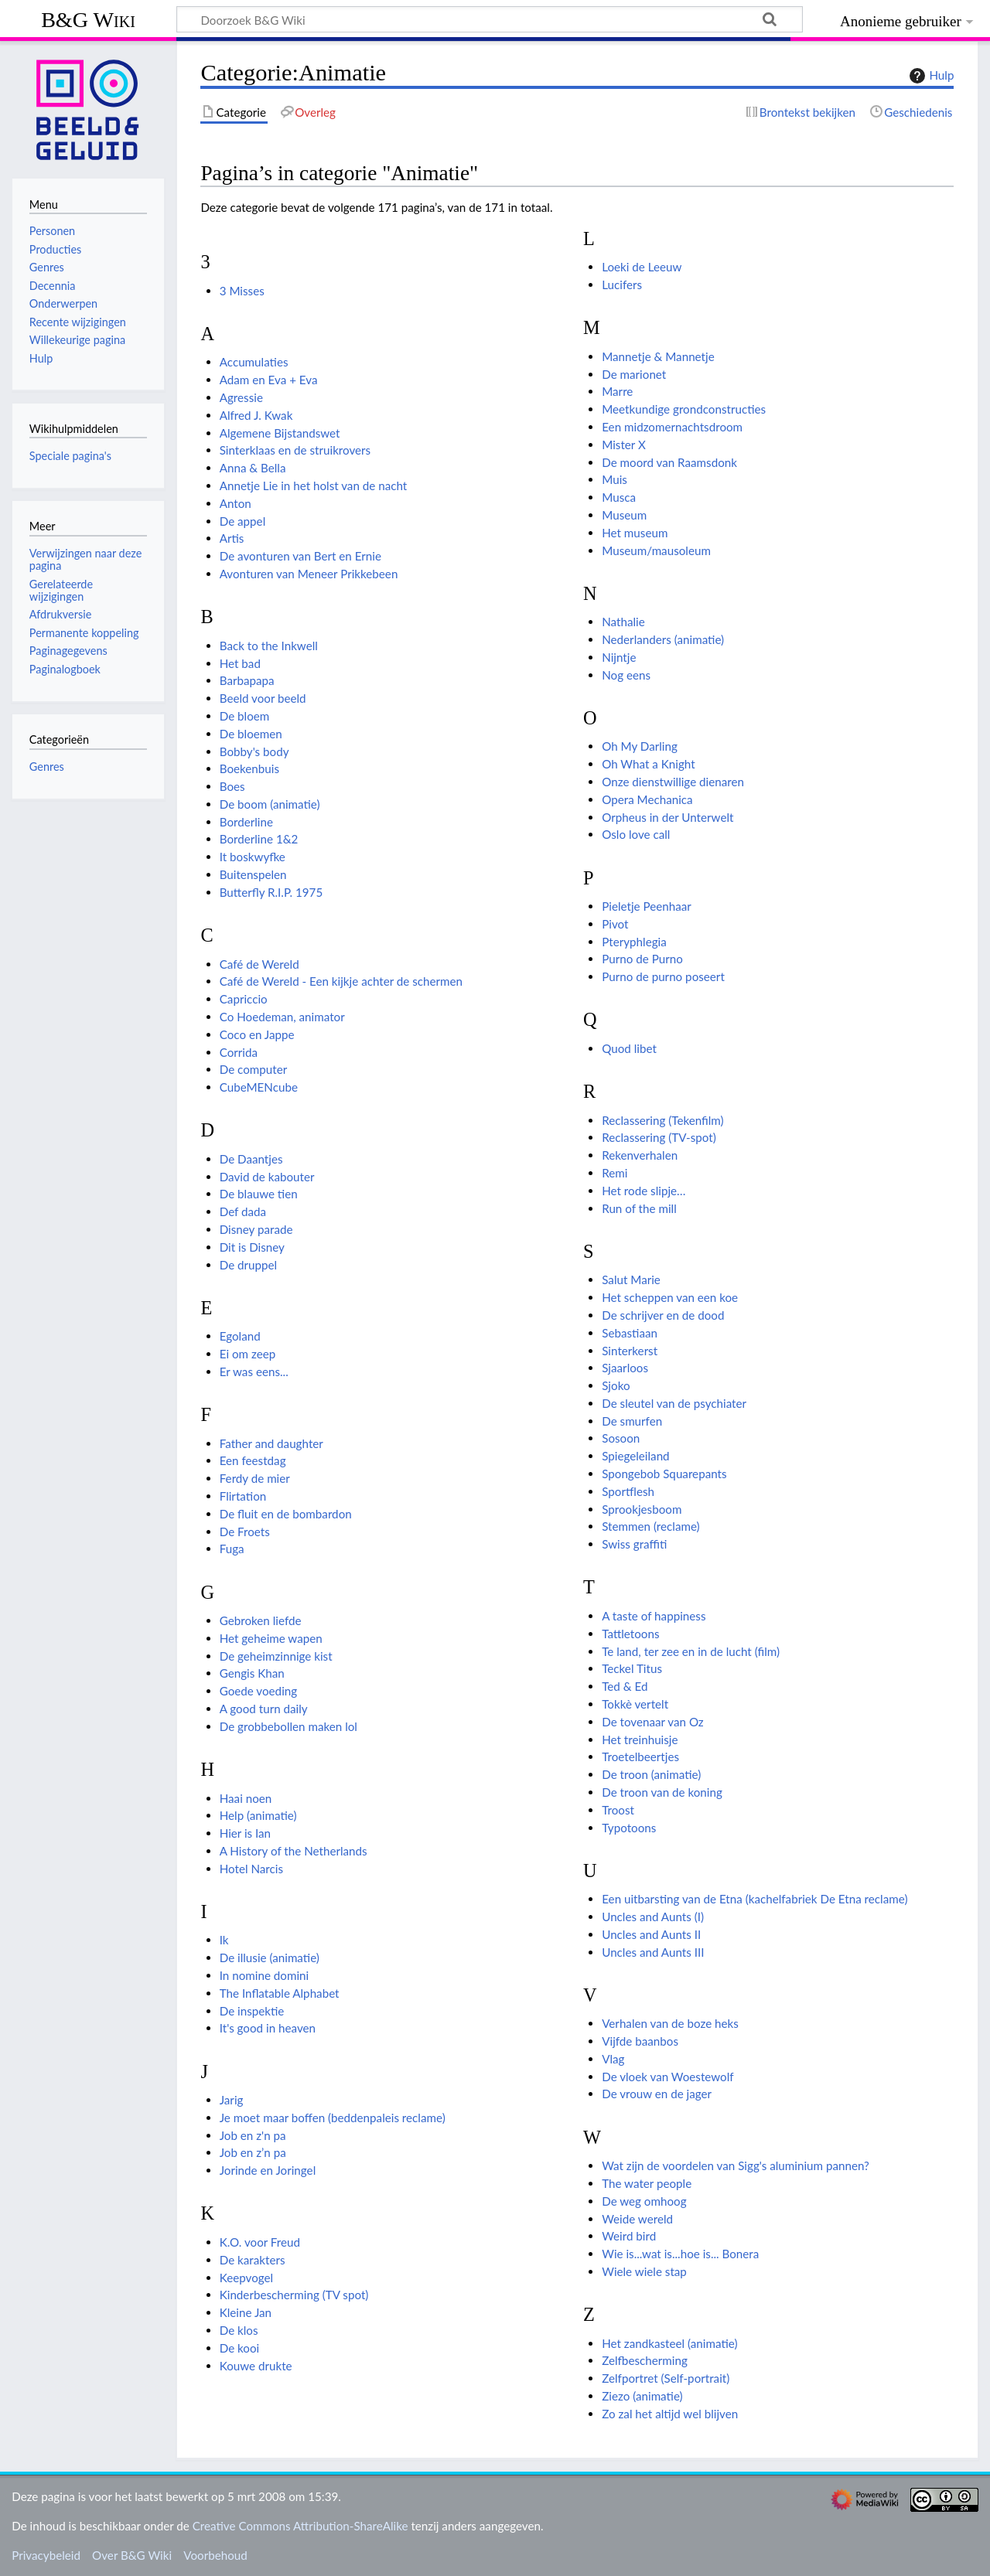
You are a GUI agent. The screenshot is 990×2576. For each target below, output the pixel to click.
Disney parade (256, 1229)
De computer (254, 1069)
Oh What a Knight (648, 764)
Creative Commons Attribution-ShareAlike (300, 2526)
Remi (614, 1173)
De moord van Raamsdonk (669, 462)
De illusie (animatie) (269, 1957)
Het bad (240, 663)
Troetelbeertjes (640, 1756)
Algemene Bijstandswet (280, 433)
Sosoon (621, 1438)
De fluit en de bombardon (286, 1514)
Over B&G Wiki (132, 2555)
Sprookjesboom (641, 1509)
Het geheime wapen (271, 1638)
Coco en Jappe (257, 1034)
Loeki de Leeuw (641, 267)
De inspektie (252, 2011)
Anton (235, 503)
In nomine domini (264, 1975)
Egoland (240, 1336)
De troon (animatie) (651, 1774)
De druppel (248, 1265)
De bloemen (251, 734)
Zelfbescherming (645, 2360)
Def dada (243, 1211)
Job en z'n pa (253, 2135)
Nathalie (623, 622)
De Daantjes (251, 1159)
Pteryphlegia (634, 942)
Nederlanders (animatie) (663, 639)
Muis (614, 479)
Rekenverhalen (640, 1155)
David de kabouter (267, 1177)
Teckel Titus (632, 1668)
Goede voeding (258, 1691)
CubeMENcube (259, 1087)
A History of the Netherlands (293, 1851)
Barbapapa (247, 680)
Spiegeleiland (635, 1456)
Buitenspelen (253, 874)
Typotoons (629, 1828)
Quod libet (629, 1048)
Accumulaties (254, 362)
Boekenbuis (249, 768)
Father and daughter (271, 1443)
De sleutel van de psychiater (674, 1403)
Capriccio (244, 999)
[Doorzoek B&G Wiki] (489, 19)
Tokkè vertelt (635, 1704)
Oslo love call (636, 834)
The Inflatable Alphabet (280, 1993)
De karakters (252, 2260)
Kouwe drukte (256, 2366)
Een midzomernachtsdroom (672, 427)
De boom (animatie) (270, 804)
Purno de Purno (642, 959)
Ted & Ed (624, 1686)
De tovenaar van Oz (653, 1722)
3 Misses (242, 291)
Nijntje (619, 657)
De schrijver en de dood (663, 1315)
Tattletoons (630, 1634)
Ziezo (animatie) (642, 2396)
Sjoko (616, 1385)
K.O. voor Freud (260, 2242)
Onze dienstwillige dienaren (673, 782)
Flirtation (243, 1496)
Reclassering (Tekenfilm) (662, 1120)
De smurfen (632, 1421)
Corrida (239, 1052)
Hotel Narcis (251, 1869)
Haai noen (246, 1798)
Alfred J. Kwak (256, 415)
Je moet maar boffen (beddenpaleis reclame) (333, 2118)
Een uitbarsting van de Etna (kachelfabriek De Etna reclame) (754, 1899)
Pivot (615, 924)
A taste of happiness (653, 1616)
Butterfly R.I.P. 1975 (271, 892)
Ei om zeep (248, 1354)
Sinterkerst (629, 1351)
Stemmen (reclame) (650, 1526)
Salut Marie (631, 1279)
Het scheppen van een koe (670, 1297)
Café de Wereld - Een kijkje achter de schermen (341, 981)
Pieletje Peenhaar (646, 906)
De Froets (245, 1531)
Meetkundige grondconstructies (684, 409)
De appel (243, 521)
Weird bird (629, 2236)
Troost (618, 1810)
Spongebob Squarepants (664, 1474)
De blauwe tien (259, 1194)
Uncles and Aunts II (651, 1934)
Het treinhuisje (640, 1739)
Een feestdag (253, 1460)
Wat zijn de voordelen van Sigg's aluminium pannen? (735, 2165)
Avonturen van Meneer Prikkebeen (309, 574)
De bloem (245, 716)
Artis (232, 538)
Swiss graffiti (634, 1544)
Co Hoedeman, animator (282, 1017)
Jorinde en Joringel (268, 2170)
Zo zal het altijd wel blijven (670, 2414)
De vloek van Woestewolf (667, 2077)
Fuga (232, 1548)
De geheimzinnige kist (276, 1656)
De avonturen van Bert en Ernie (300, 556)
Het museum (634, 533)
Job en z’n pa (253, 2152)
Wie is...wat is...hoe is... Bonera (680, 2254)
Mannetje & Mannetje (658, 356)
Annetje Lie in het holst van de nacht (314, 485)
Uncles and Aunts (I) (653, 1916)
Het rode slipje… (643, 1191)
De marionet (634, 374)
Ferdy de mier (255, 1478)
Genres (46, 766)
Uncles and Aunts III (653, 1952)
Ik (224, 1940)
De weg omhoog (644, 2201)
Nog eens (626, 675)
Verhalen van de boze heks (670, 2023)
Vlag (613, 2059)
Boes (232, 786)
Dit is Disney (252, 1247)
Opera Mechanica (647, 799)
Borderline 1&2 (259, 839)
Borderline (246, 822)
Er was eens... (254, 1371)
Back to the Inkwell (269, 646)
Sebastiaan (629, 1333)
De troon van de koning (662, 1792)
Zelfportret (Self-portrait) (665, 2378)
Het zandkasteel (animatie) (669, 2343)
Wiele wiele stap (644, 2271)
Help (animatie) (258, 1815)
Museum (624, 515)
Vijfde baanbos (640, 2041)
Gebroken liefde (261, 1620)
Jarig (232, 2100)
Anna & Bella (253, 468)
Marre (617, 391)
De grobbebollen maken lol (288, 1726)
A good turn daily (264, 1709)
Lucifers (622, 284)
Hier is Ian (245, 1833)
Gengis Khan (252, 1673)
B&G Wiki (88, 20)
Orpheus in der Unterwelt (667, 817)
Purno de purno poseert (663, 976)
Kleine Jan (245, 2312)
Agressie (241, 397)
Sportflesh (628, 1491)
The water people (646, 2183)
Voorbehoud (215, 2555)
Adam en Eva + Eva (269, 380)
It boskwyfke (252, 857)
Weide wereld (637, 2219)
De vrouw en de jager (657, 2094)
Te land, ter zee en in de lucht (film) (691, 1651)
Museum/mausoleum (656, 550)
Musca (619, 497)
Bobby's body (254, 751)
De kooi (240, 2348)
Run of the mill (639, 1208)
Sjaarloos (625, 1368)
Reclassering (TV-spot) (659, 1137)
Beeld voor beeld (263, 698)
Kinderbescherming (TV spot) (294, 2295)
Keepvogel (246, 2278)
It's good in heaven (268, 2028)
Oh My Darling (640, 746)
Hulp (930, 75)
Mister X (624, 444)
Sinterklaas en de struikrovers (295, 450)
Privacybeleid (46, 2555)
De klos (239, 2330)
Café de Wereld (259, 964)
